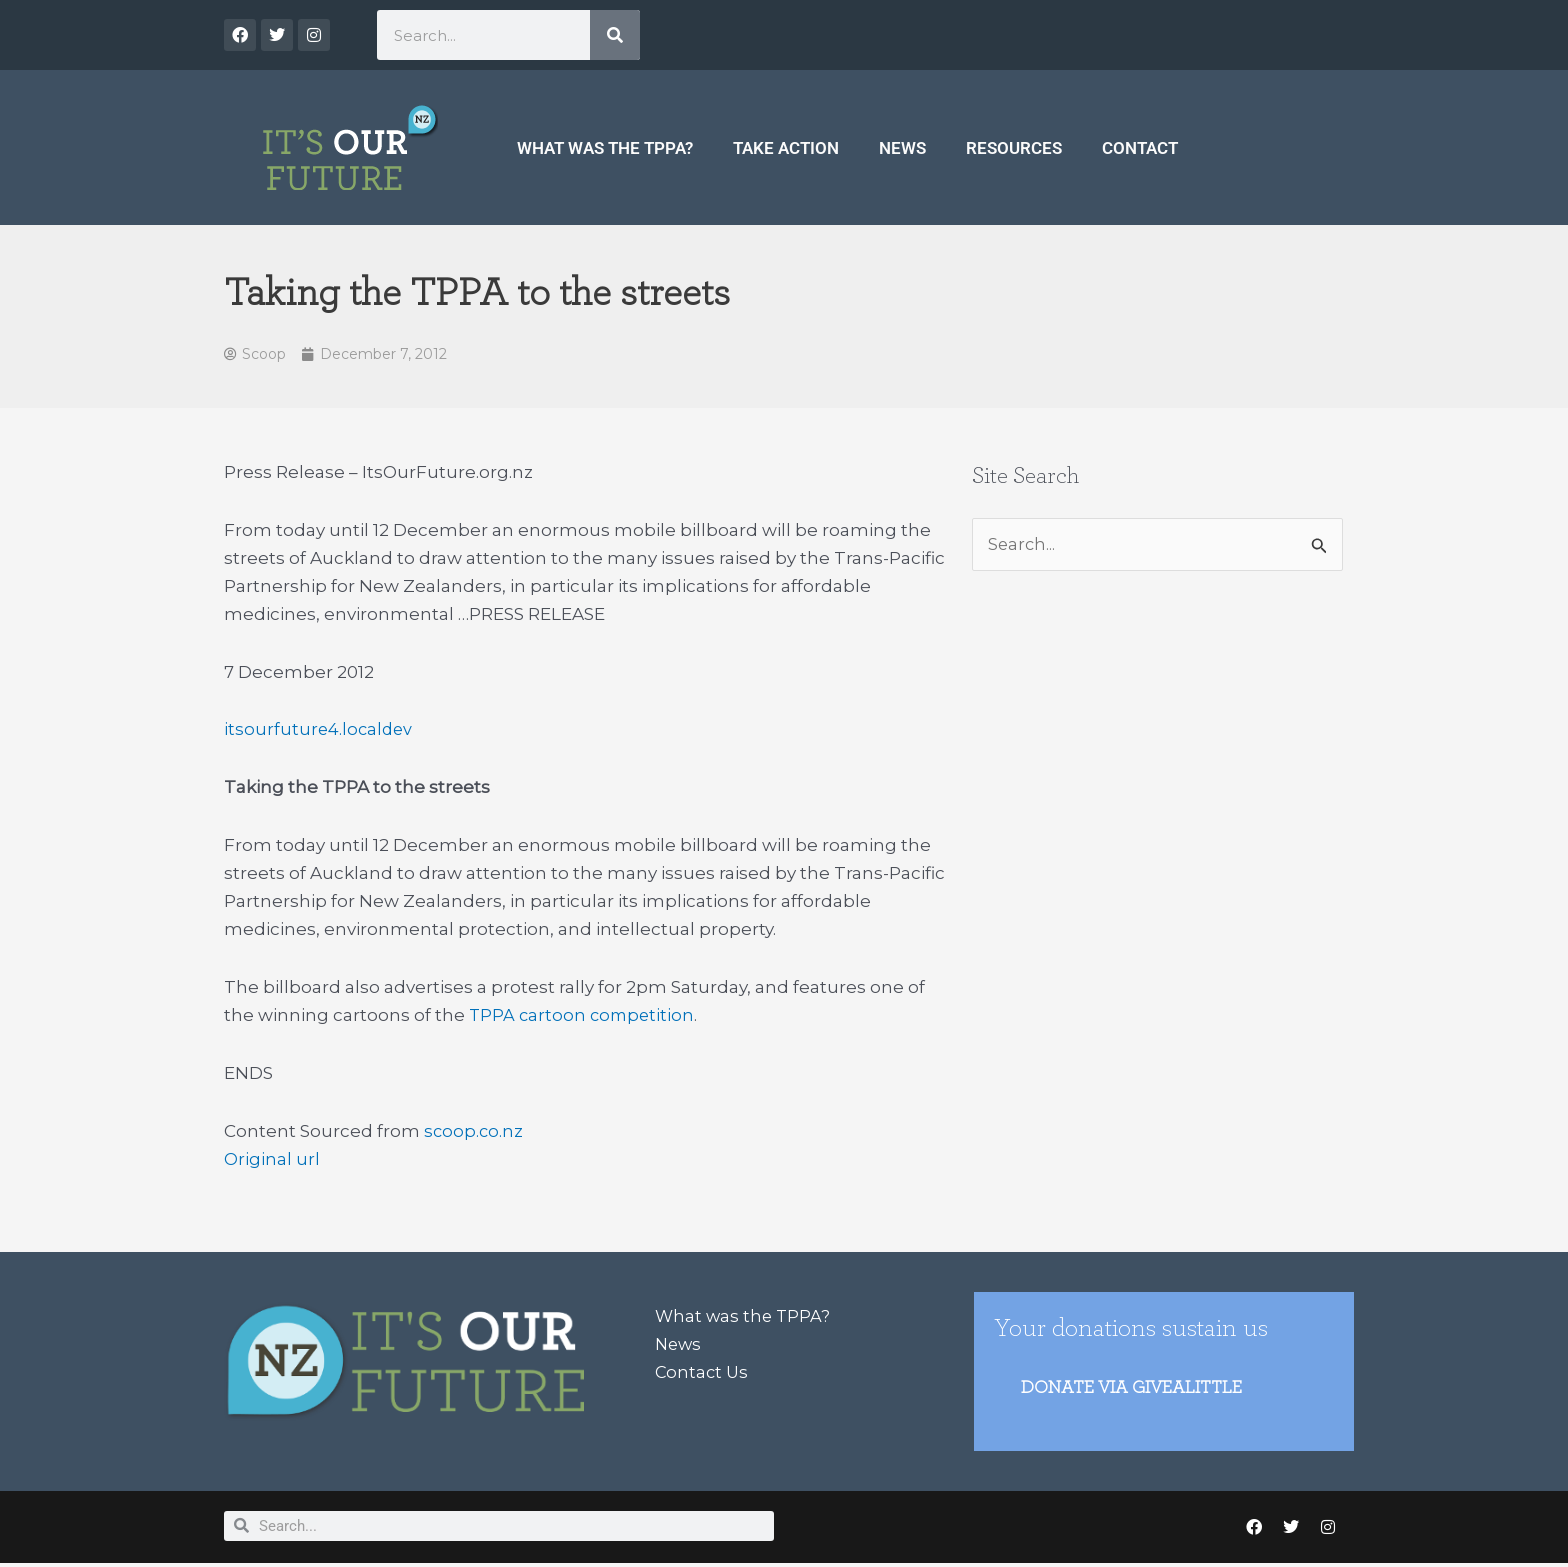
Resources (1014, 148)
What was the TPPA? (605, 148)
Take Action (786, 148)
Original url (272, 1160)
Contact (1140, 148)
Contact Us (703, 1374)
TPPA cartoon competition (584, 1016)
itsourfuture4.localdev (320, 731)
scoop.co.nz (474, 1132)
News (902, 148)
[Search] (615, 35)
